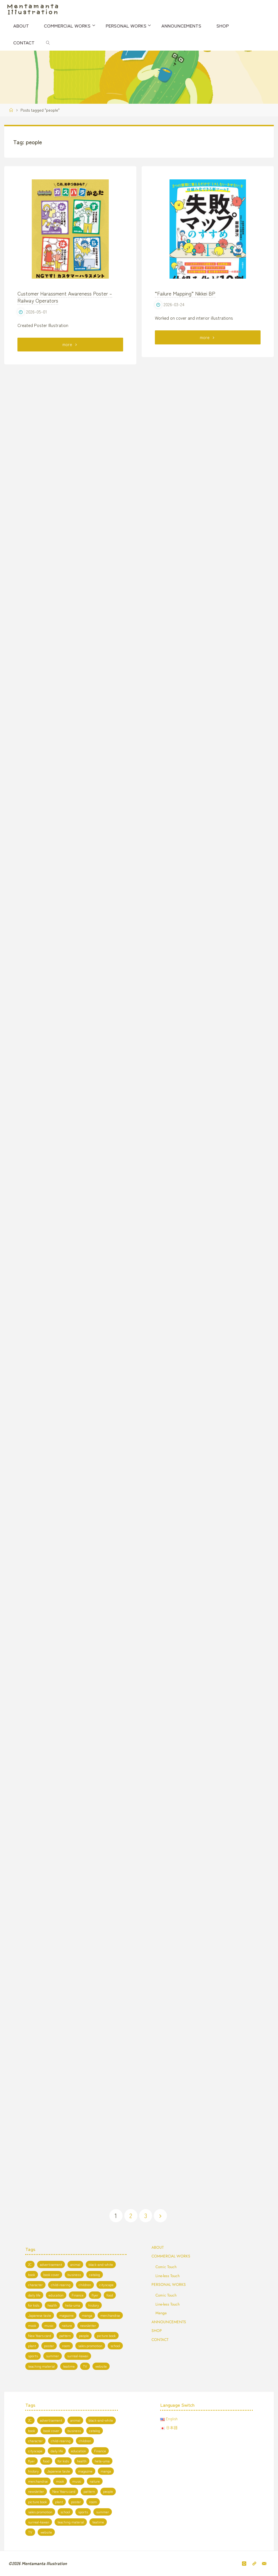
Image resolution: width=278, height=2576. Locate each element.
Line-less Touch (167, 2276)
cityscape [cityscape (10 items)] (106, 2284)
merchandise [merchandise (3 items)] (110, 2315)
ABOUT (158, 2247)
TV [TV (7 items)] (85, 2366)
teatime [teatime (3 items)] (69, 2366)
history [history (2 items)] (93, 2305)
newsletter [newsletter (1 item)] (88, 2325)
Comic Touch (166, 2267)
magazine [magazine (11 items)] (66, 2315)
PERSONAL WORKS (169, 2284)
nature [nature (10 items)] (67, 2325)
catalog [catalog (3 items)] (94, 2274)
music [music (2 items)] (49, 2325)
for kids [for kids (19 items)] (33, 2305)
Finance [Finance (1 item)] (77, 2295)
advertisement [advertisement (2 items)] (51, 2264)
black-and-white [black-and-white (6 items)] (101, 2264)
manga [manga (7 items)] (87, 2315)
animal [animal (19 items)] (75, 2264)
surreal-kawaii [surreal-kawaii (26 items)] (77, 2355)
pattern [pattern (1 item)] (65, 2335)
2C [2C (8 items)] (30, 2264)
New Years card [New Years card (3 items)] (39, 2335)
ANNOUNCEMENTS (169, 2322)
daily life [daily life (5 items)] (34, 2295)
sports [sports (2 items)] (33, 2355)
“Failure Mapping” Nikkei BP (185, 293)
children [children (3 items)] (85, 2284)
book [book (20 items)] (31, 2274)
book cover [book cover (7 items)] (51, 2274)
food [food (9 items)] (110, 2295)
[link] (48, 42)
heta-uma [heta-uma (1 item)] (72, 2305)
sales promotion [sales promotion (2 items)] (90, 2345)
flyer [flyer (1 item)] (95, 2295)
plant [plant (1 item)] (32, 2345)
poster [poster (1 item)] (49, 2345)
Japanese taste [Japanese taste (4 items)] (39, 2315)
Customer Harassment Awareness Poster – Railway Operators (64, 297)
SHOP (157, 2330)
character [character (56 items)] (35, 2284)
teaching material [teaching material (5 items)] (41, 2366)
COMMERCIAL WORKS (171, 2256)
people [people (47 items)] (84, 2335)
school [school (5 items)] (115, 2345)
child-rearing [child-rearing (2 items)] (61, 2284)
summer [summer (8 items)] (52, 2355)
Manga (161, 2313)
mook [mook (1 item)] (32, 2325)
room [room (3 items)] (66, 2345)
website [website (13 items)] (101, 2366)
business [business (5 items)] (74, 2274)
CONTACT (160, 2339)
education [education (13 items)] (56, 2295)
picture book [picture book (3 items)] (106, 2335)
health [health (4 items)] (52, 2305)
